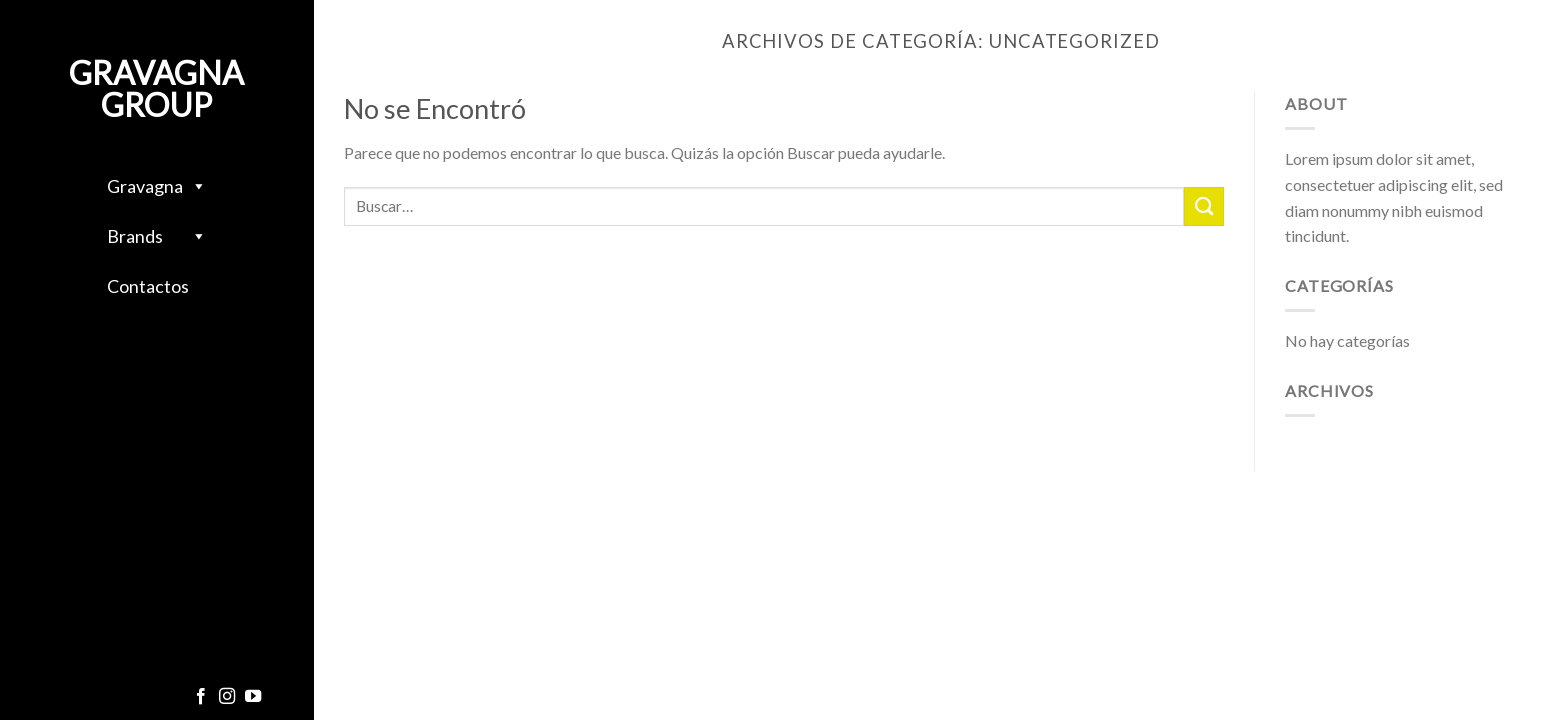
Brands (157, 236)
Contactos (148, 286)
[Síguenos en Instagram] (227, 697)
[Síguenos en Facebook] (201, 697)
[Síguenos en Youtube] (253, 697)
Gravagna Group (156, 89)
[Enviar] (1204, 206)
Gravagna (157, 186)
